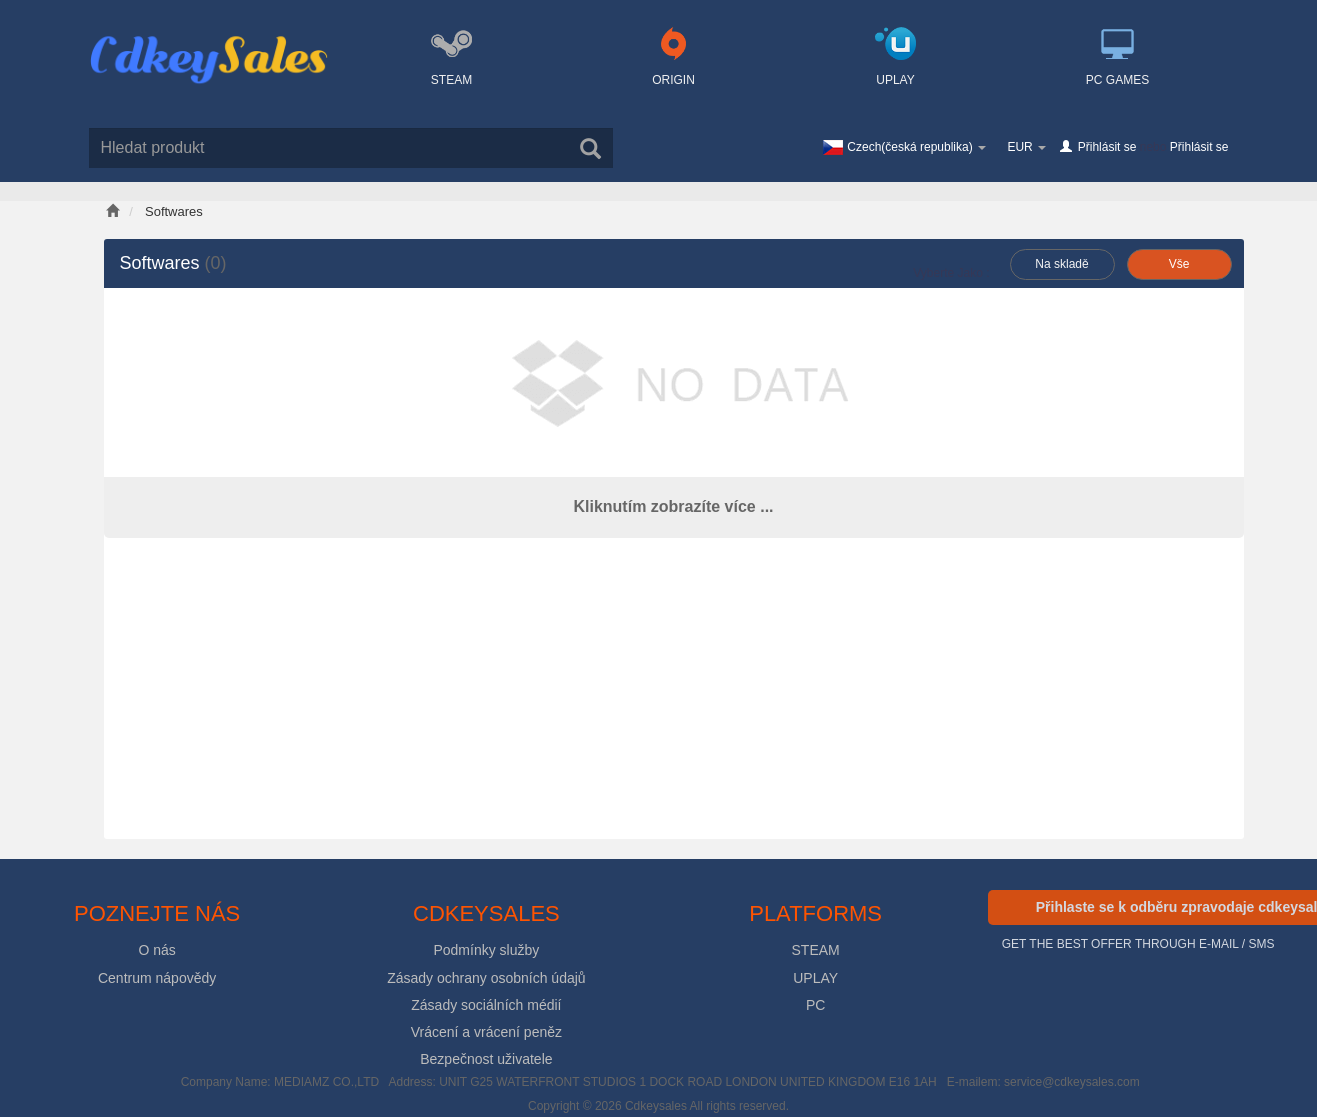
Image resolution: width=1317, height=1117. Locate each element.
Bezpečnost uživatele (486, 1059)
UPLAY (815, 978)
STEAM (816, 950)
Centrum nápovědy (157, 978)
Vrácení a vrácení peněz (486, 1032)
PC (815, 1005)
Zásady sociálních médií (486, 1005)
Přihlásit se (1107, 147)
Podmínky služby (486, 950)
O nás (156, 950)
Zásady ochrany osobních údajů (486, 978)
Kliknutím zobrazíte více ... (673, 506)
